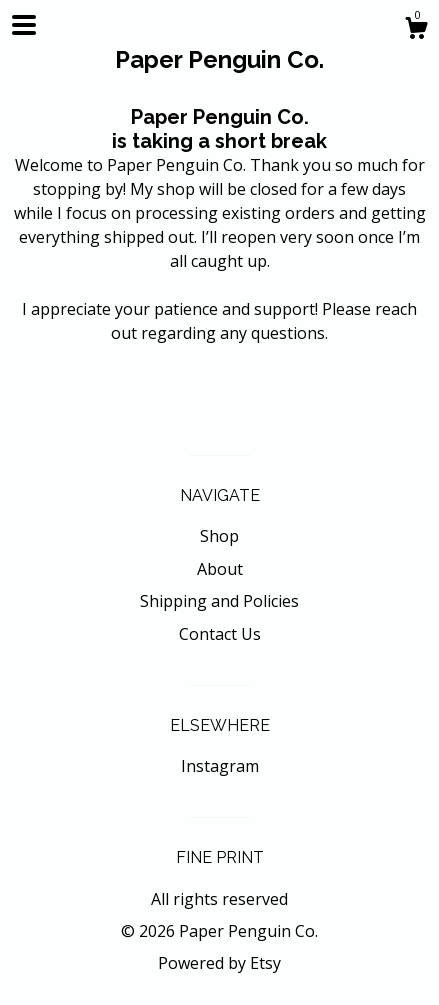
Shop (219, 536)
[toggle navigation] (24, 25)
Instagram (220, 766)
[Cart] (416, 30)
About (220, 569)
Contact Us (220, 634)
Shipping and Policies (219, 601)
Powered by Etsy (219, 963)
